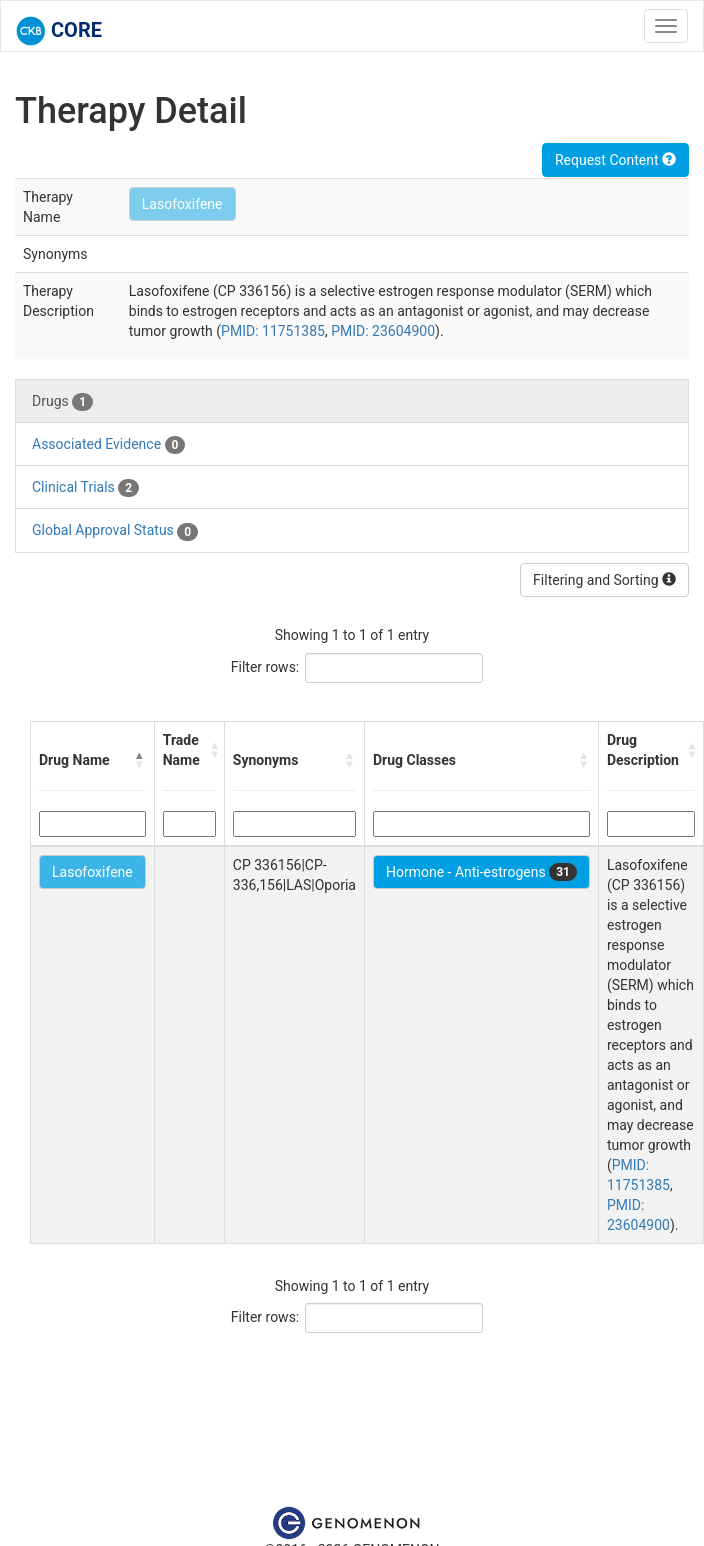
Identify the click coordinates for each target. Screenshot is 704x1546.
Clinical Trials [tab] (85, 488)
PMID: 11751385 (273, 331)
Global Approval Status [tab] (115, 531)
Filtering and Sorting (604, 580)
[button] (140, 760)
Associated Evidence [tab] (108, 445)
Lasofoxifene (182, 204)
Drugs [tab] (62, 402)
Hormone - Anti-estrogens (481, 872)
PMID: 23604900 (383, 331)
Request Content (615, 160)
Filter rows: (265, 667)
